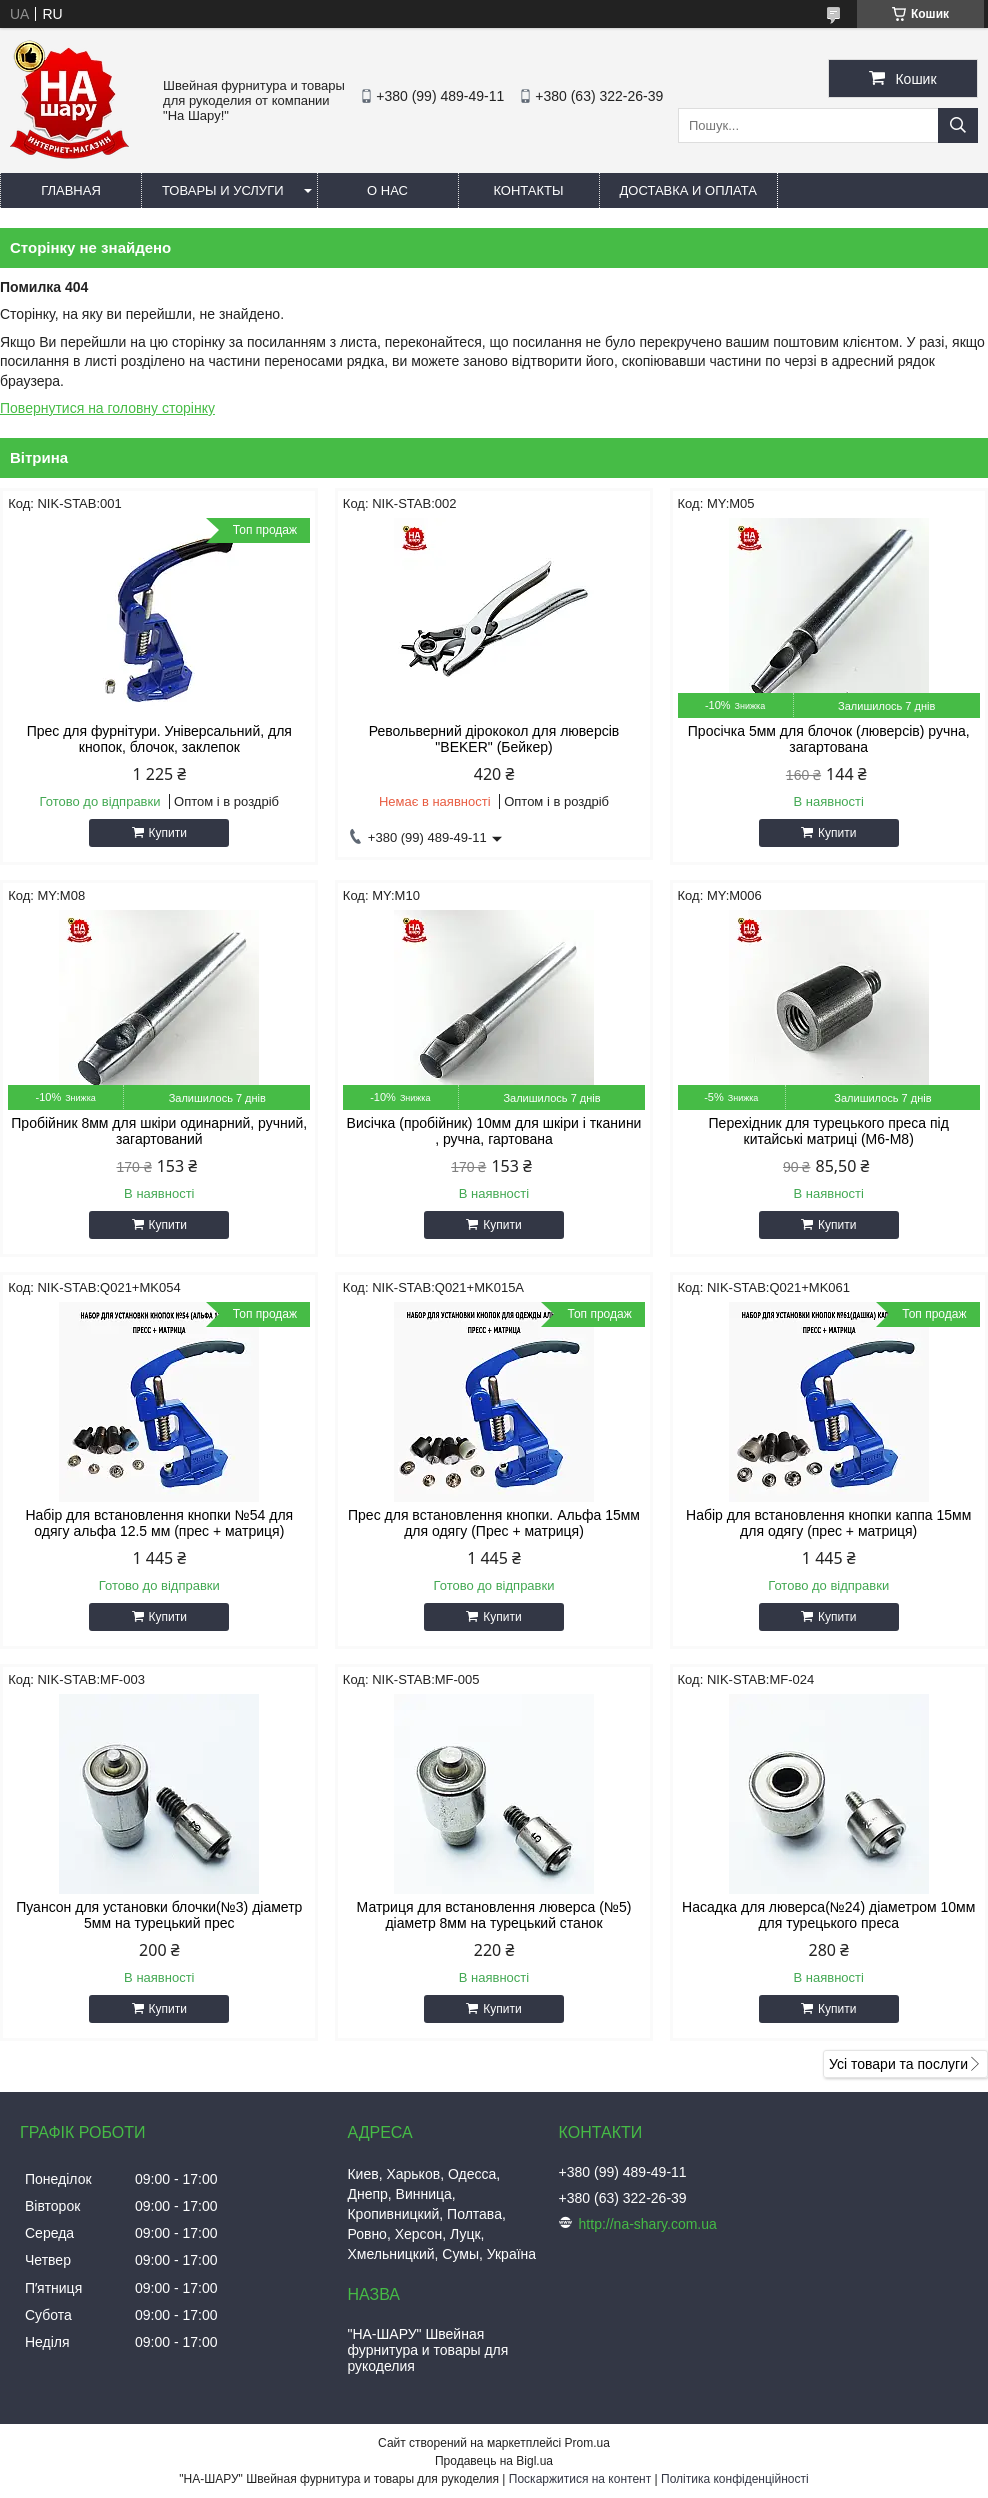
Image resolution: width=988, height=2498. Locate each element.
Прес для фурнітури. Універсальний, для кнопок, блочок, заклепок (159, 739)
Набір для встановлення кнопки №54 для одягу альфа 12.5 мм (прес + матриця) (159, 1523)
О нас (387, 190)
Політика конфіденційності (735, 2479)
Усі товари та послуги (898, 2064)
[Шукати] (958, 125)
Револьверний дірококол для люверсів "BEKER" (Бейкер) (494, 739)
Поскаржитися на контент (580, 2479)
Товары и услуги (223, 190)
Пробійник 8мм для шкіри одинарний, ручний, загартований (159, 1131)
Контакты (528, 190)
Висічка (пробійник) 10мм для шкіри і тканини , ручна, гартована (494, 1131)
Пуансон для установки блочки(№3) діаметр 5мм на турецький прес (159, 1915)
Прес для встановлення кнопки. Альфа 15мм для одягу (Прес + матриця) (494, 1523)
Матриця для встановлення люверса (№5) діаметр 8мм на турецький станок (494, 1915)
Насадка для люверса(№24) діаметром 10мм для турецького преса (828, 1915)
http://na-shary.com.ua (648, 2224)
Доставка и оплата (688, 190)
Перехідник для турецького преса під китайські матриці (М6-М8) (829, 1131)
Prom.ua (587, 2443)
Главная (71, 190)
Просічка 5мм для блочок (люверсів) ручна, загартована (829, 739)
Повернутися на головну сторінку (107, 408)
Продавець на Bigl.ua (494, 2461)
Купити (168, 833)
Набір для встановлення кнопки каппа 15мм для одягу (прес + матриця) (828, 1523)
